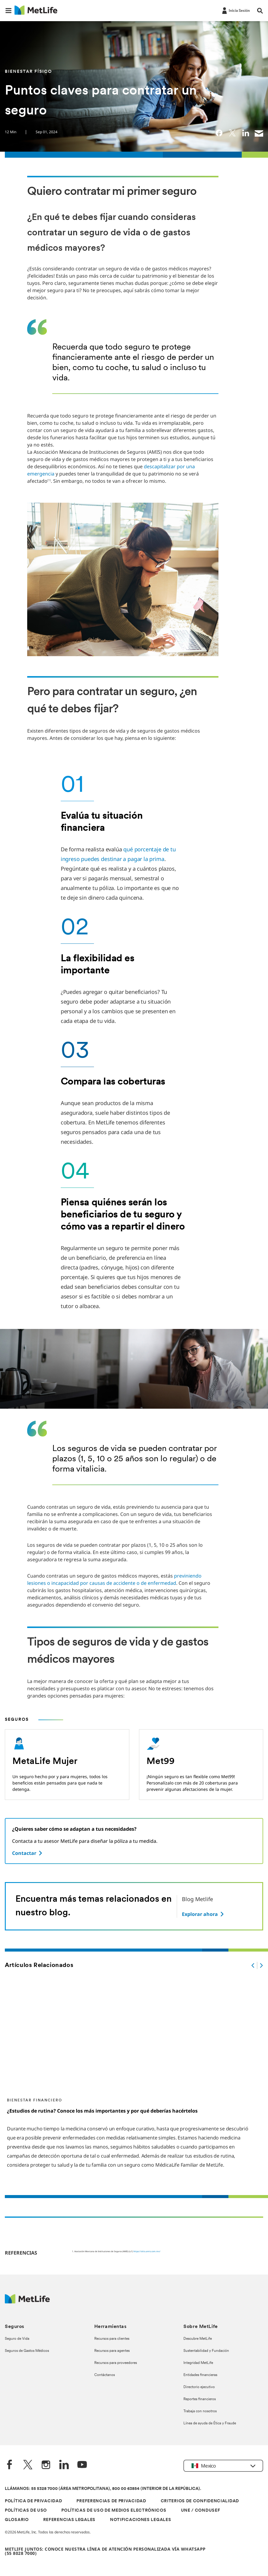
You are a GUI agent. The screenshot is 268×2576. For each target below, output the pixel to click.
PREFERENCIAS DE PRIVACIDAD (111, 2501)
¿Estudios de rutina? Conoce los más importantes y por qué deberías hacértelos (102, 2110)
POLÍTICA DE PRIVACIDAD (33, 2501)
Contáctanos (104, 2375)
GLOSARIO (17, 2520)
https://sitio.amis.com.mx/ (147, 2251)
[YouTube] (82, 2465)
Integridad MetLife (198, 2363)
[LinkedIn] (64, 2465)
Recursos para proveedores (115, 2363)
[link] (219, 133)
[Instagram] (46, 2465)
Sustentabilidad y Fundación (206, 2351)
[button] (8, 10)
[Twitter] (28, 2465)
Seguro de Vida (17, 2339)
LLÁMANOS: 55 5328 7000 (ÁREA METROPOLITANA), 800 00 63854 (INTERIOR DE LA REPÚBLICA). (103, 2489)
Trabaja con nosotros (200, 2411)
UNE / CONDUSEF (200, 2510)
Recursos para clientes (111, 2339)
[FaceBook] (10, 2465)
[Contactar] (28, 1853)
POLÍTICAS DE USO (26, 2510)
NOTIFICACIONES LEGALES (140, 2520)
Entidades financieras (200, 2375)
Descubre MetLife (197, 2339)
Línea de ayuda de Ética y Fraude (209, 2423)
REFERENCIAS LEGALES (69, 2520)
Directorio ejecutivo (199, 2387)
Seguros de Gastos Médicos (27, 2351)
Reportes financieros (199, 2399)
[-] (235, 10)
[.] (252, 1965)
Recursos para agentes (112, 2351)
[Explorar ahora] (203, 1914)
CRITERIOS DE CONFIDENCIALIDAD (200, 2501)
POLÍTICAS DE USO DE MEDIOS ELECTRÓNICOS (113, 2510)
